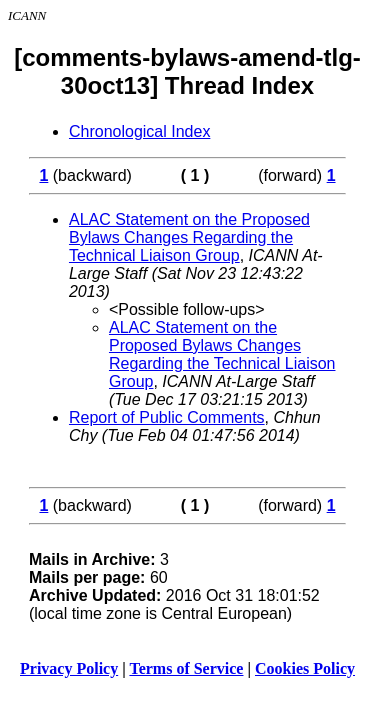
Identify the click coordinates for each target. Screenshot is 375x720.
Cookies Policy (305, 668)
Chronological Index (139, 131)
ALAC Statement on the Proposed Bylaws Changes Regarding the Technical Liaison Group (189, 237)
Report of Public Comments (167, 417)
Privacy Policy (69, 668)
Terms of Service (186, 668)
